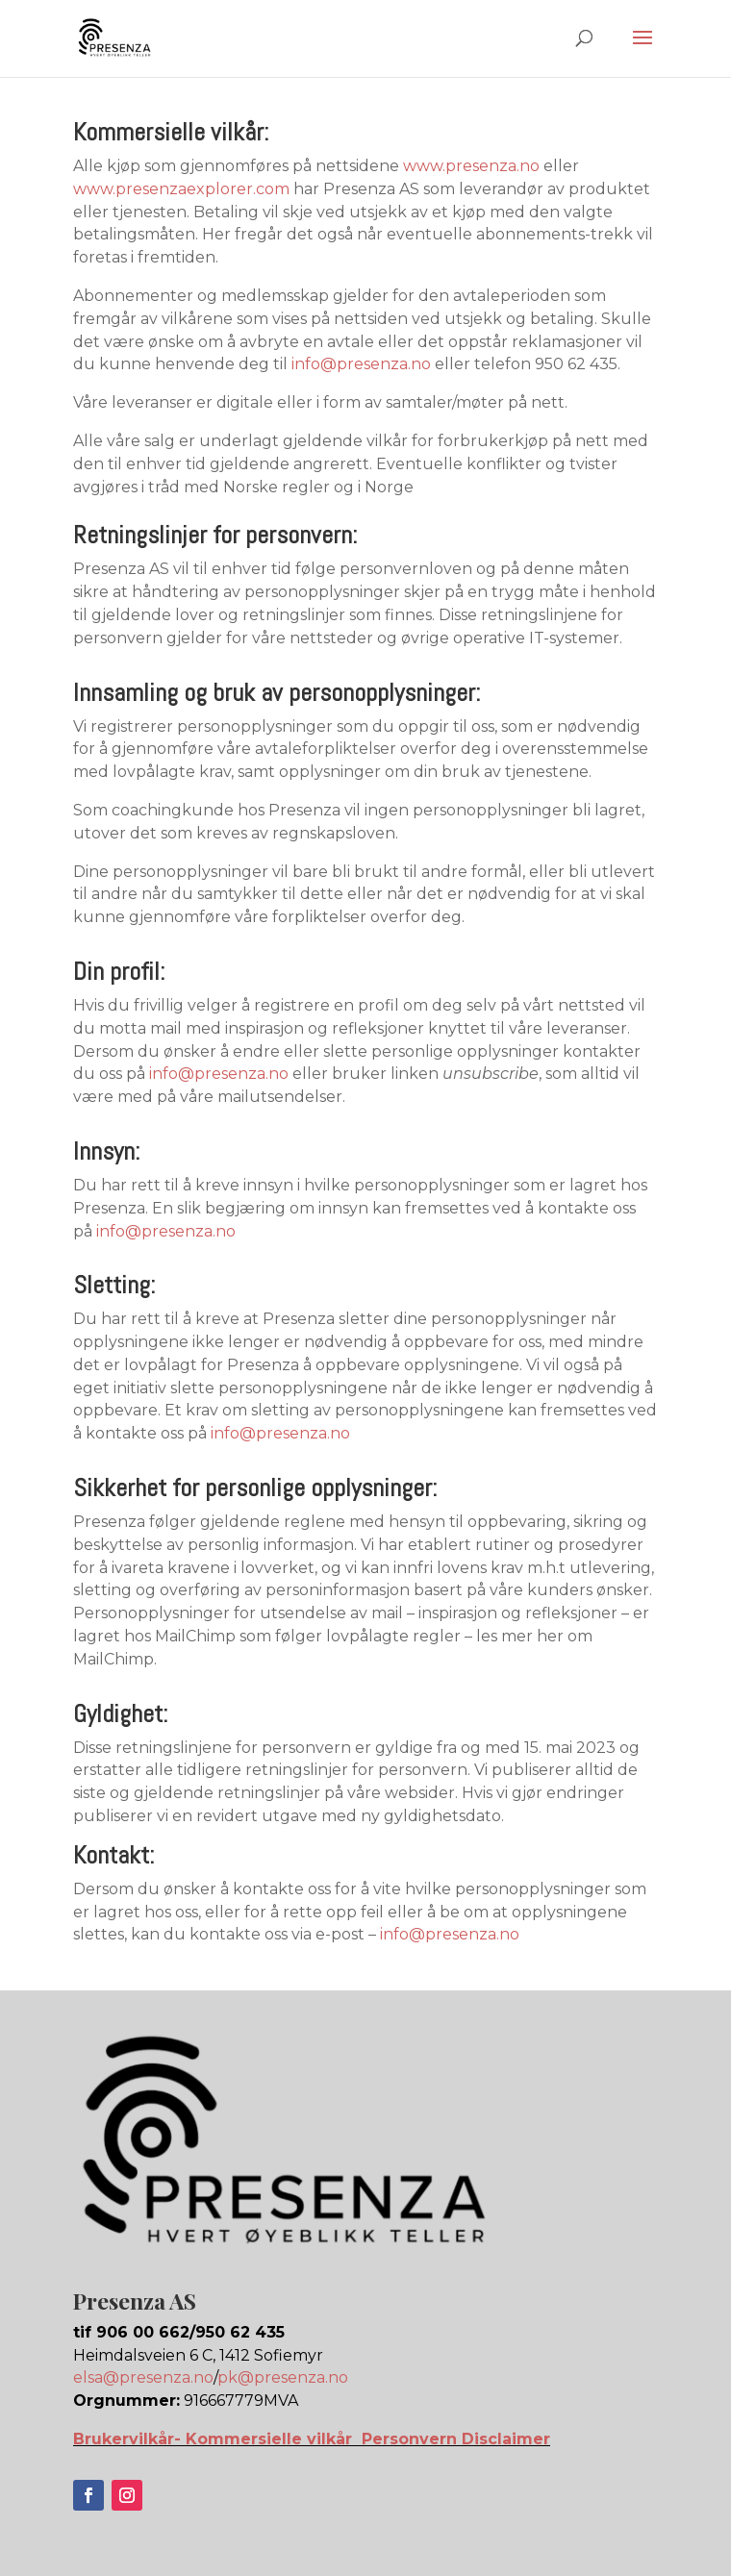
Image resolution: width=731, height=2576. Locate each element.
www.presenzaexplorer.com (181, 189)
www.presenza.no (471, 166)
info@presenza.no (361, 364)
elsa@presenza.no (143, 2377)
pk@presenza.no (282, 2377)
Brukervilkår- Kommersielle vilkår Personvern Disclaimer (311, 2439)
